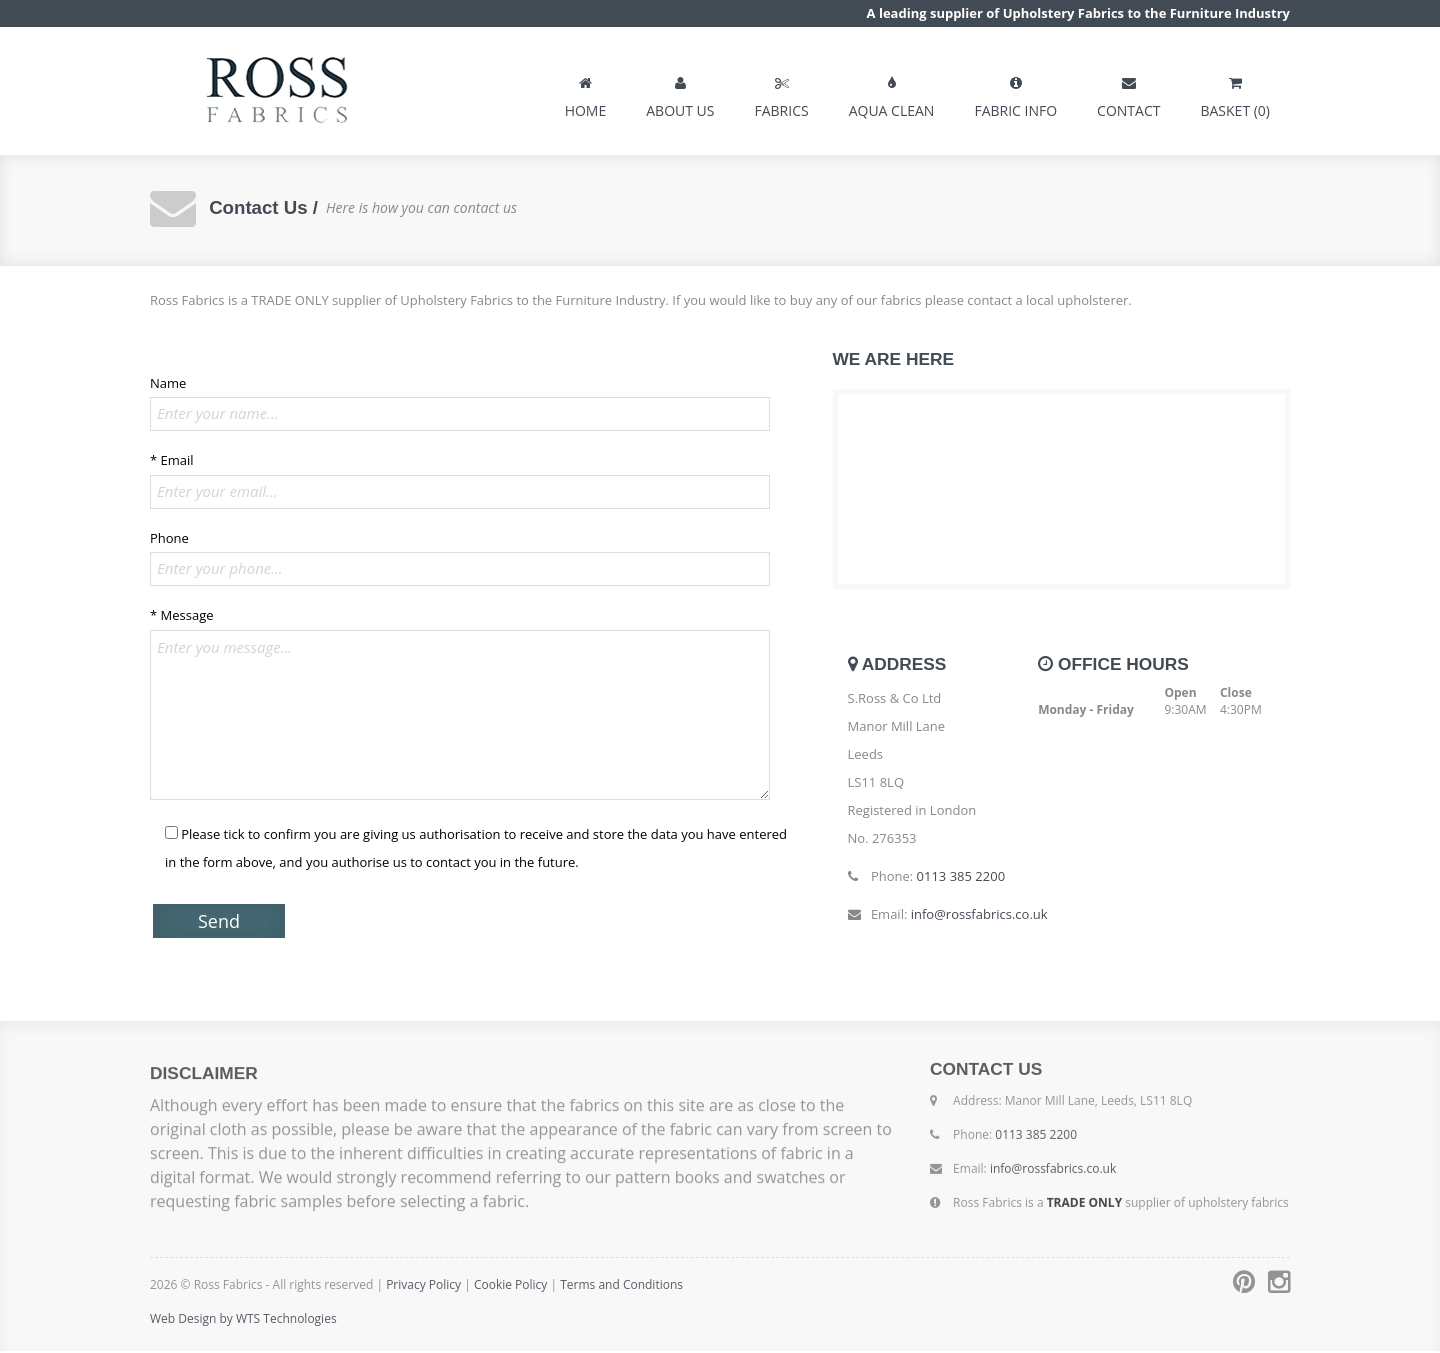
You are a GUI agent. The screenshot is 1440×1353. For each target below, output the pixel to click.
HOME (586, 93)
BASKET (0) (1235, 93)
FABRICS (781, 93)
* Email (172, 462)
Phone (169, 540)
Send (219, 923)
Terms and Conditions (621, 1286)
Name (168, 385)
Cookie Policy (512, 1286)
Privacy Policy (423, 1286)
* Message (182, 617)
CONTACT (1128, 93)
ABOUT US (680, 93)
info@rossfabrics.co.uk (979, 916)
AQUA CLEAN (892, 93)
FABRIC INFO (1015, 93)
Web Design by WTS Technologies (243, 1320)
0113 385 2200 (961, 878)
